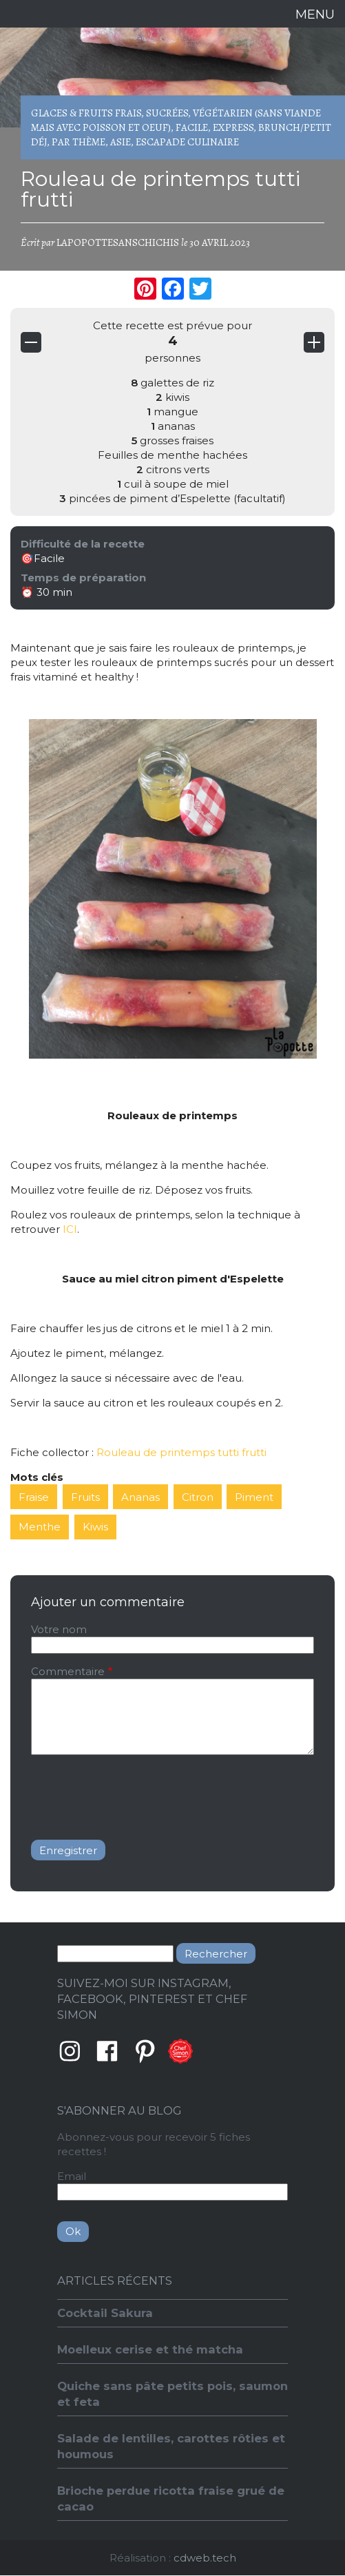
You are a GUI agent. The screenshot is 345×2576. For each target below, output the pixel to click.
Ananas (140, 1497)
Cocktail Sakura (105, 2313)
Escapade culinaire (187, 142)
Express (233, 127)
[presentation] (135, 1792)
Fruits (85, 1497)
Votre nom (59, 1629)
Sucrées (167, 113)
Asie (120, 142)
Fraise (34, 1497)
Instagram (69, 2051)
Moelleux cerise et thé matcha (150, 2349)
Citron (197, 1497)
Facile (192, 127)
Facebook (107, 2051)
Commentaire (68, 1671)
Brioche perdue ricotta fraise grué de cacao (170, 2498)
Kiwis (95, 1526)
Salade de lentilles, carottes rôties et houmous (171, 2446)
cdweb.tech (205, 2557)
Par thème (78, 142)
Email (71, 2176)
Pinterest (145, 2051)
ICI (70, 1229)
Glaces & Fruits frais (86, 113)
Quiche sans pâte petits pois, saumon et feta (172, 2394)
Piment (254, 1497)
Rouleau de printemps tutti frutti (181, 1452)
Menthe (40, 1526)
